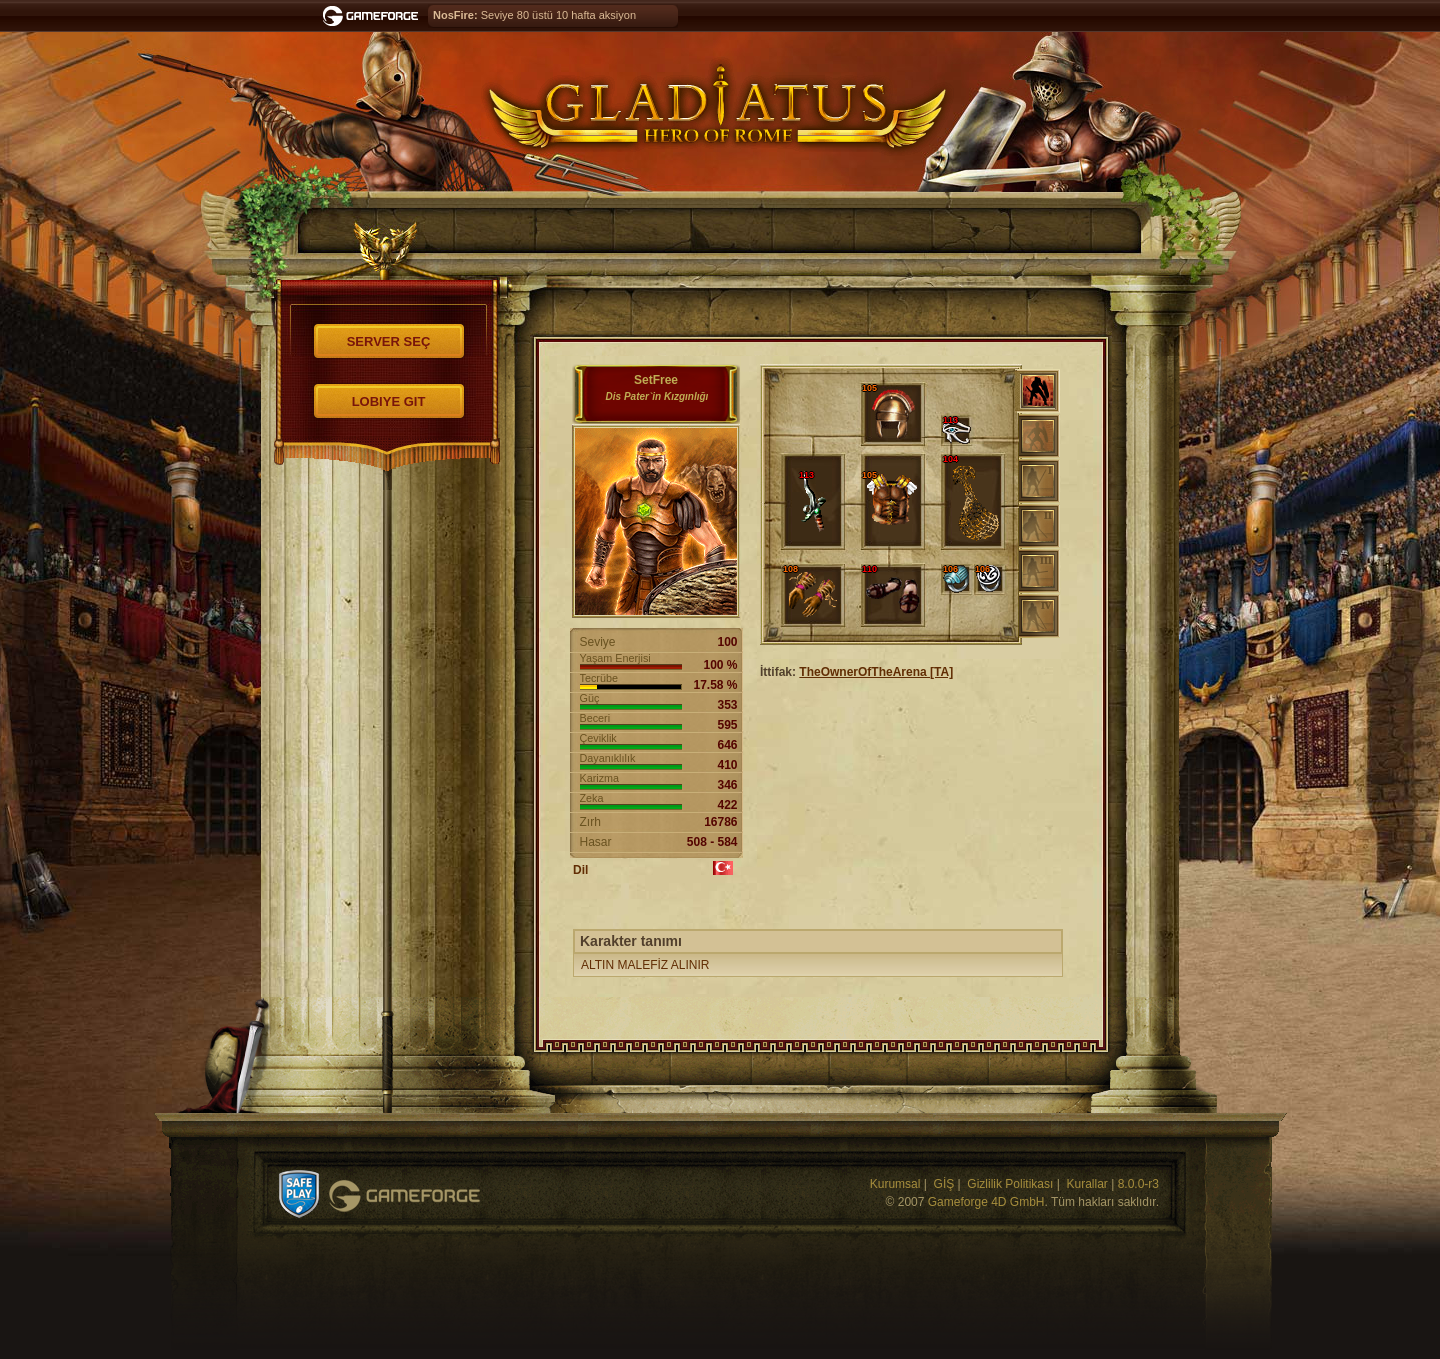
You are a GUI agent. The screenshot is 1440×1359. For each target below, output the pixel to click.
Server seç (389, 341)
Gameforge (404, 1196)
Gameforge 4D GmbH (986, 1202)
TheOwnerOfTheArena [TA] (876, 672)
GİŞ (944, 1184)
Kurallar (1086, 1184)
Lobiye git (389, 401)
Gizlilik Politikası (1010, 1184)
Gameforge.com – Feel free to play (374, 16)
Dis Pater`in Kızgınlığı (657, 396)
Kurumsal (895, 1184)
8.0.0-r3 (1138, 1184)
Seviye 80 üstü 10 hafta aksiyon (534, 15)
